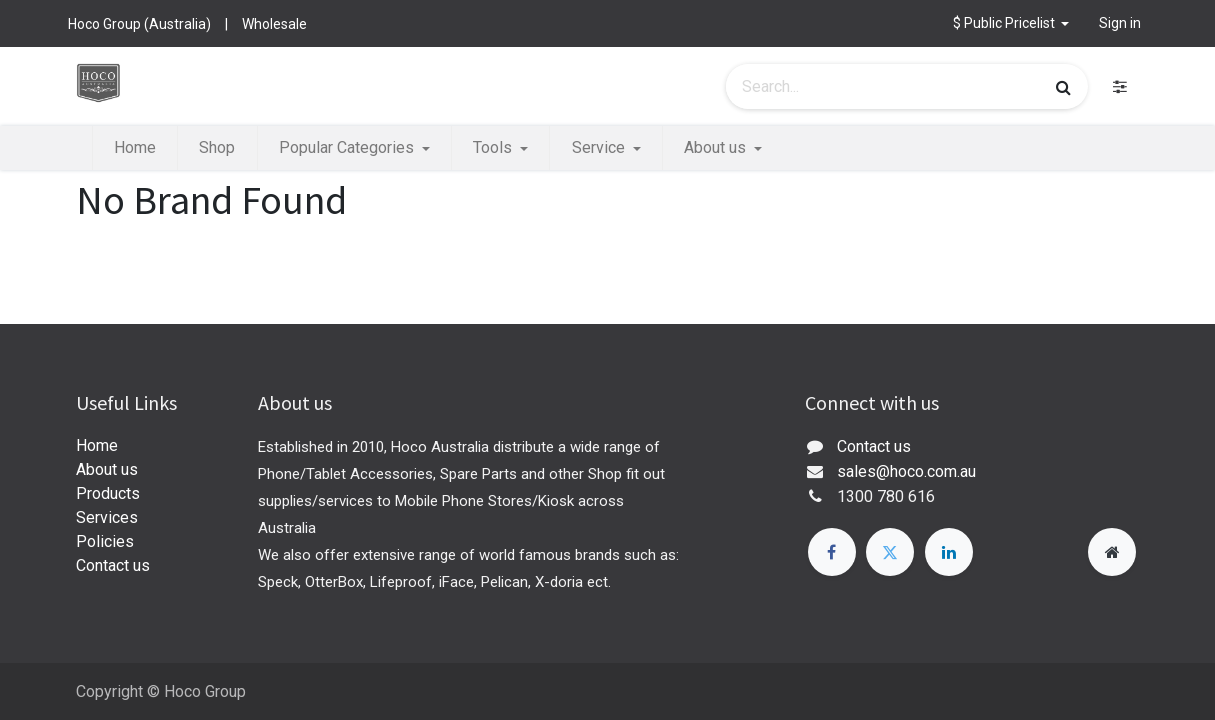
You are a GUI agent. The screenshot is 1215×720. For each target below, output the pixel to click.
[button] (1011, 23)
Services (107, 517)
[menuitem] (135, 148)
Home (97, 445)
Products (108, 493)
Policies (105, 541)
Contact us (113, 565)
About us (107, 469)
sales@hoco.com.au (906, 471)
